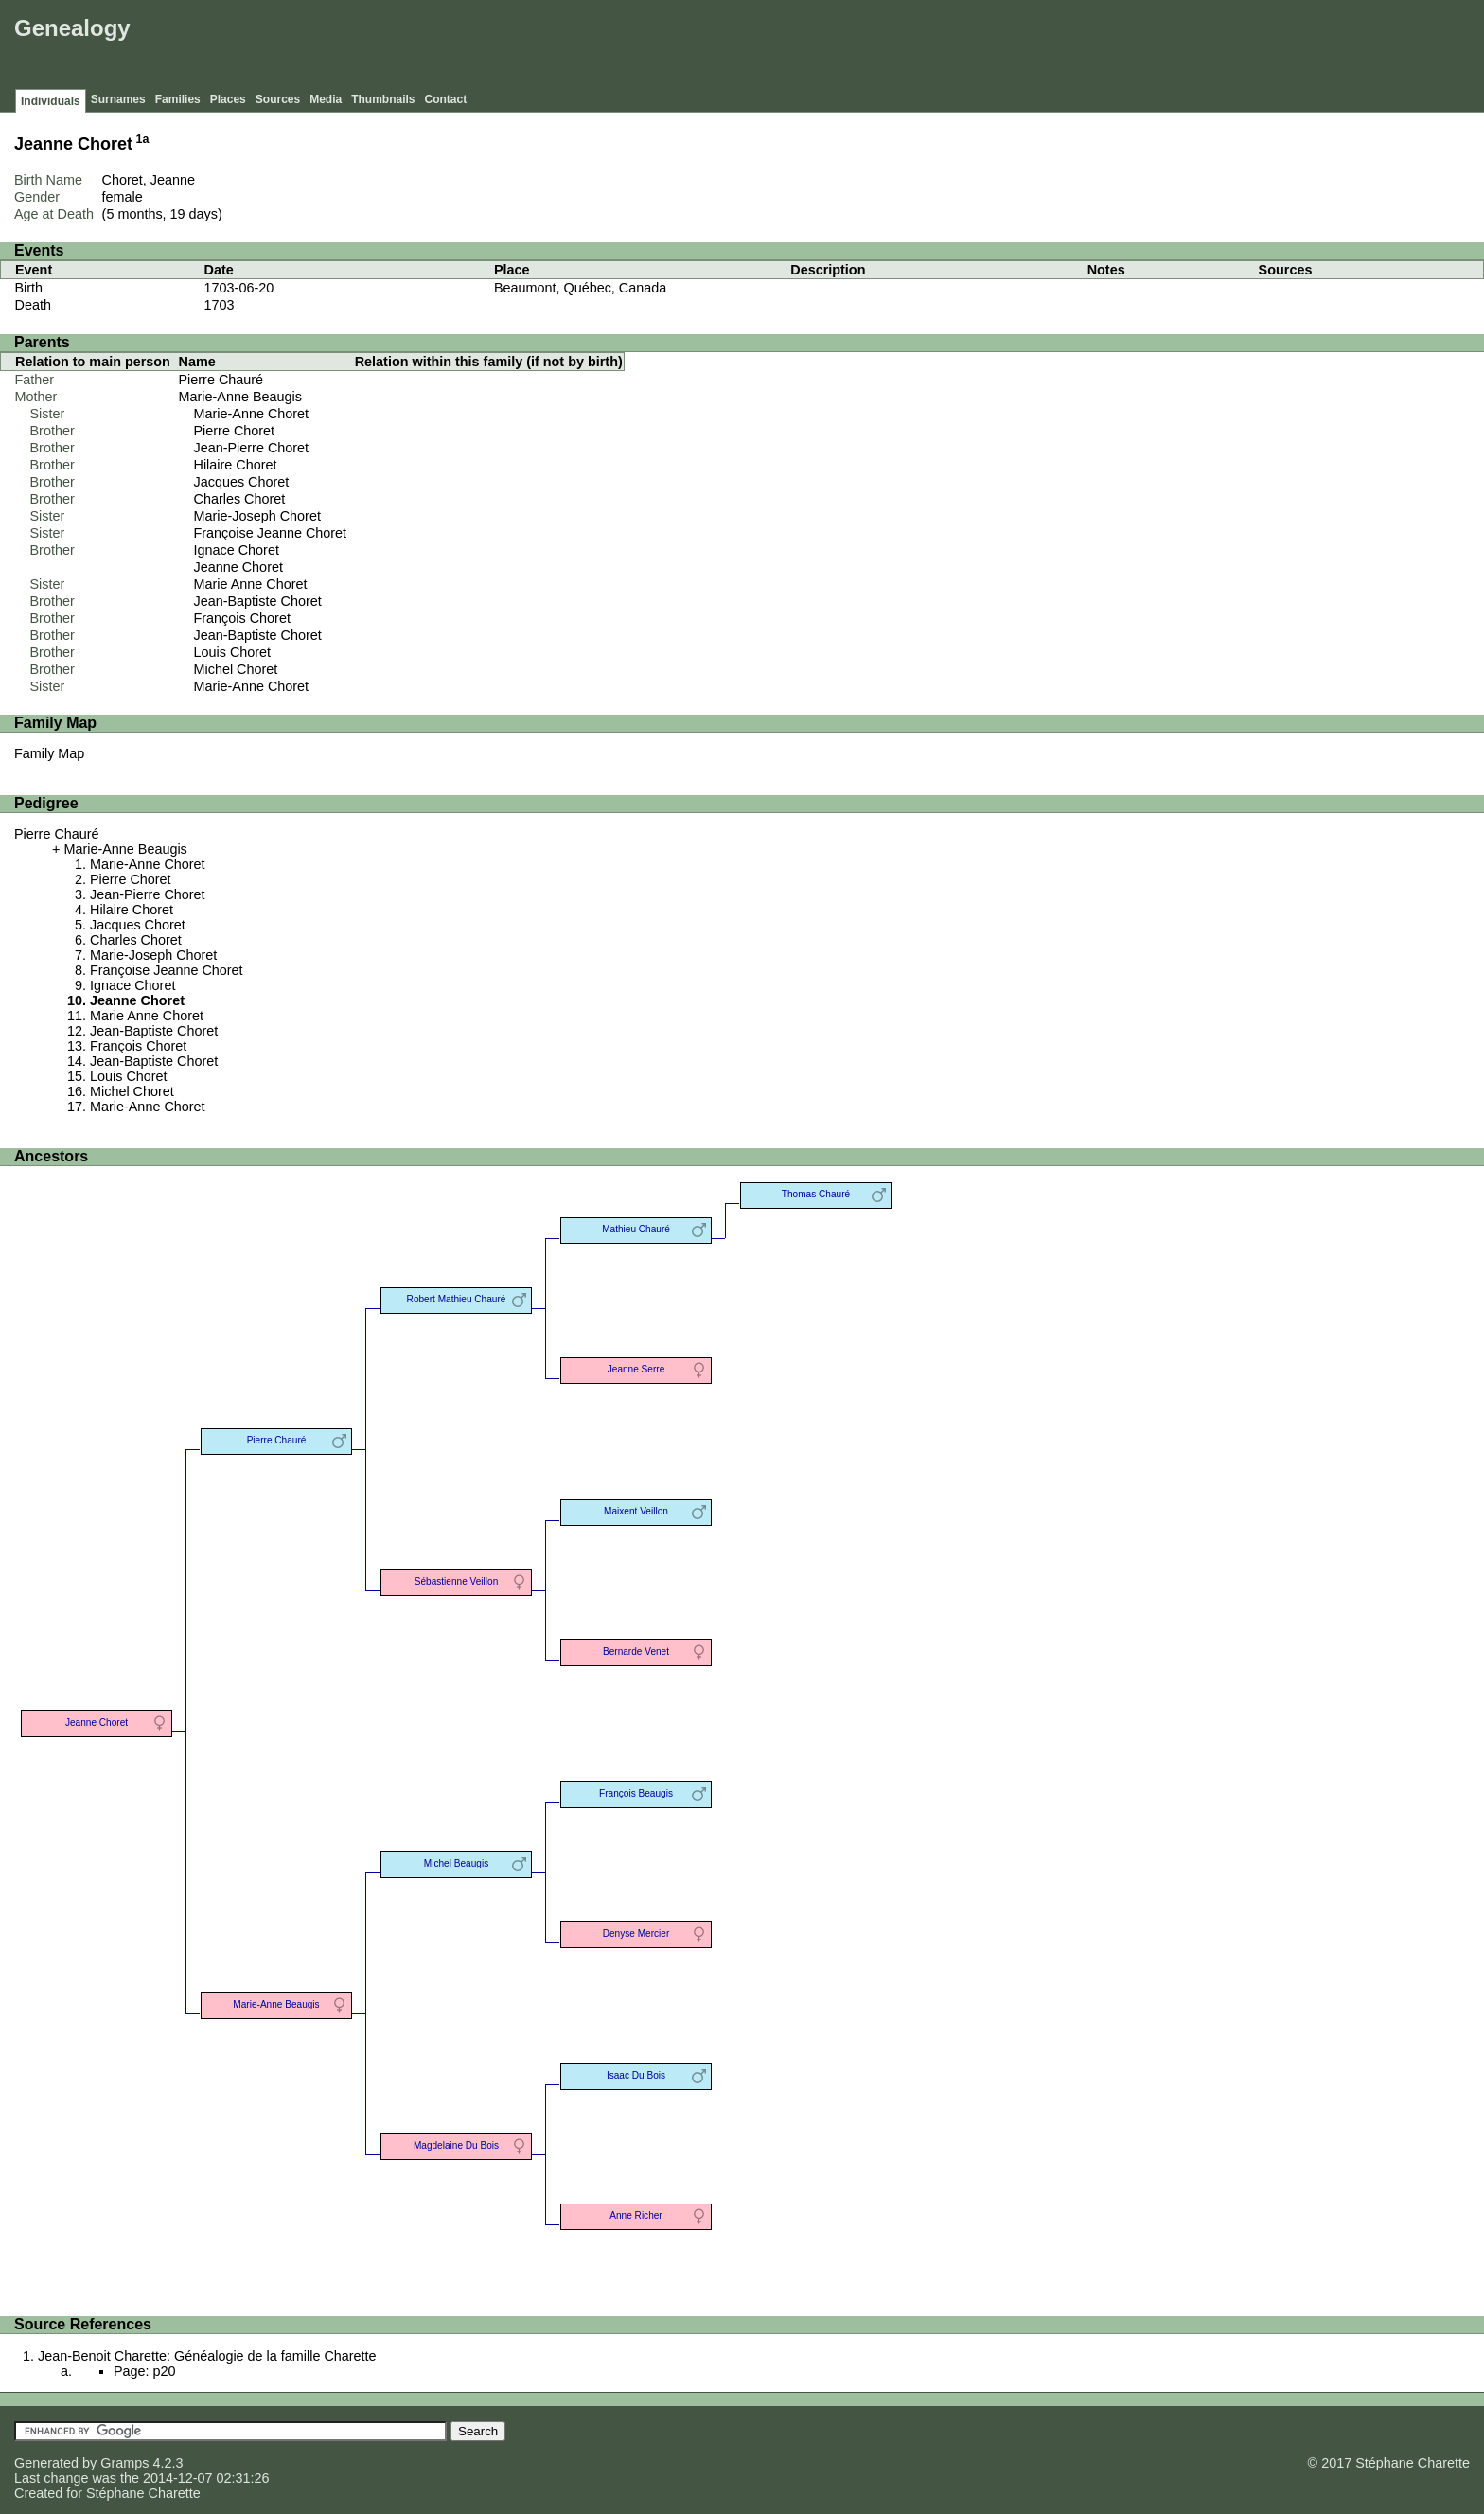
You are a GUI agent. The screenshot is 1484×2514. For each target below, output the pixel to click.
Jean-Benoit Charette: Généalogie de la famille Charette (207, 2356)
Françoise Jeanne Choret (270, 532)
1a (143, 139)
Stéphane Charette (143, 2493)
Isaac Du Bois (636, 2075)
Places (228, 99)
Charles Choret (240, 498)
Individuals (50, 101)
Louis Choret (233, 652)
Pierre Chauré (221, 379)
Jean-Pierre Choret (251, 447)
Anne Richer (636, 2215)
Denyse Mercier (636, 1933)
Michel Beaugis (456, 1863)
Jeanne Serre (636, 1369)
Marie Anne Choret (251, 584)
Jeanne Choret (238, 567)
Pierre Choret (234, 430)
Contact (446, 99)
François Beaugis (636, 1793)
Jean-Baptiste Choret (258, 601)
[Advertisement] (1134, 47)
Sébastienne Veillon (457, 1581)
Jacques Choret (242, 481)
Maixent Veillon (636, 1511)
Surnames (118, 99)
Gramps (124, 2462)
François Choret (242, 618)
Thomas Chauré (816, 1194)
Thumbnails (383, 99)
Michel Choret (236, 669)
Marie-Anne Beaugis (240, 396)
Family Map (49, 753)
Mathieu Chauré (636, 1229)
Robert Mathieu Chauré (456, 1299)
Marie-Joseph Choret (257, 515)
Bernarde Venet (636, 1651)
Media (325, 99)
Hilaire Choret (235, 464)
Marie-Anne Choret (251, 413)
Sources (278, 99)
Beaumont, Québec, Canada (580, 287)
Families (178, 99)
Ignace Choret (236, 550)
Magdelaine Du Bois (456, 2145)
